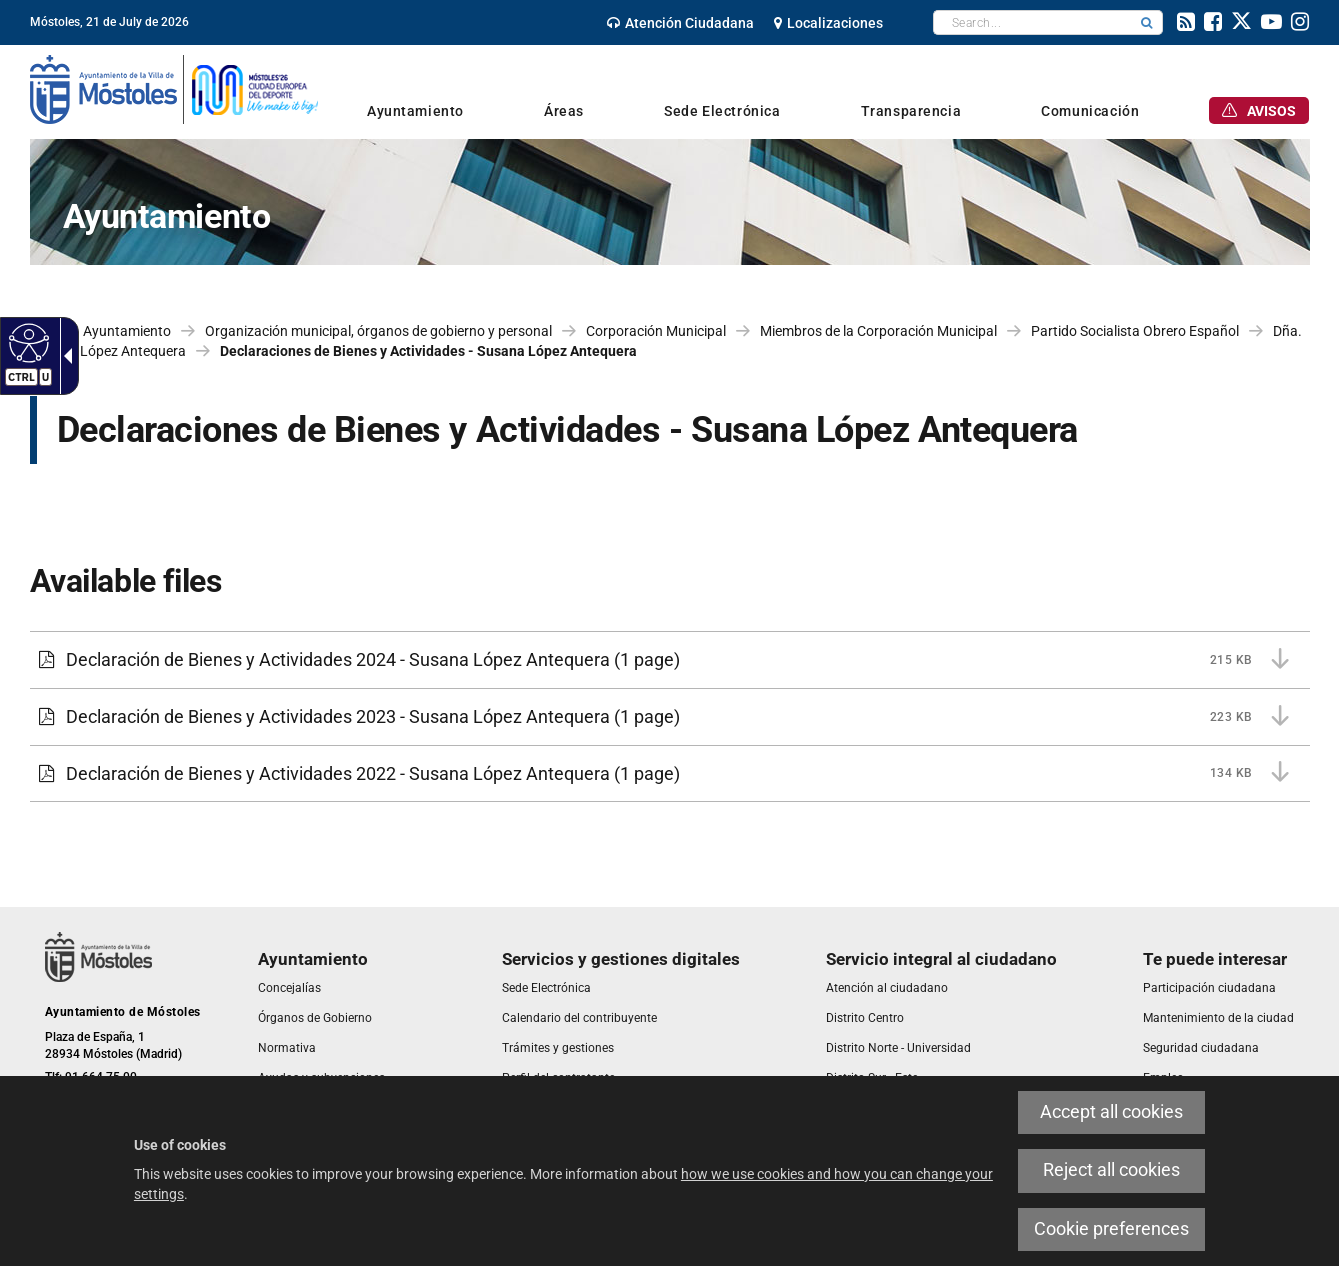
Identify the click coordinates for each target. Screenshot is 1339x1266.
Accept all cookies (1111, 1112)
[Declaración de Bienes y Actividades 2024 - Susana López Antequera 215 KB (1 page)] (670, 660)
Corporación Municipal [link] (656, 331)
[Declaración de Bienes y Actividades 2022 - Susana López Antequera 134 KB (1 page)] (670, 774)
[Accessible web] (26, 342)
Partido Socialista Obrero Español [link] (1135, 331)
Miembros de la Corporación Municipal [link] (878, 331)
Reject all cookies (1111, 1170)
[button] (1147, 22)
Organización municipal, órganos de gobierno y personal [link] (378, 331)
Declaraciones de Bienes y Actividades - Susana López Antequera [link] (428, 351)
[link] (680, 23)
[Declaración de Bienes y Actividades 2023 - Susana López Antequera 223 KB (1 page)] (670, 717)
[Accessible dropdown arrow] (64, 356)
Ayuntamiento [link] (127, 331)
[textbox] (1032, 22)
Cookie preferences (1111, 1229)
